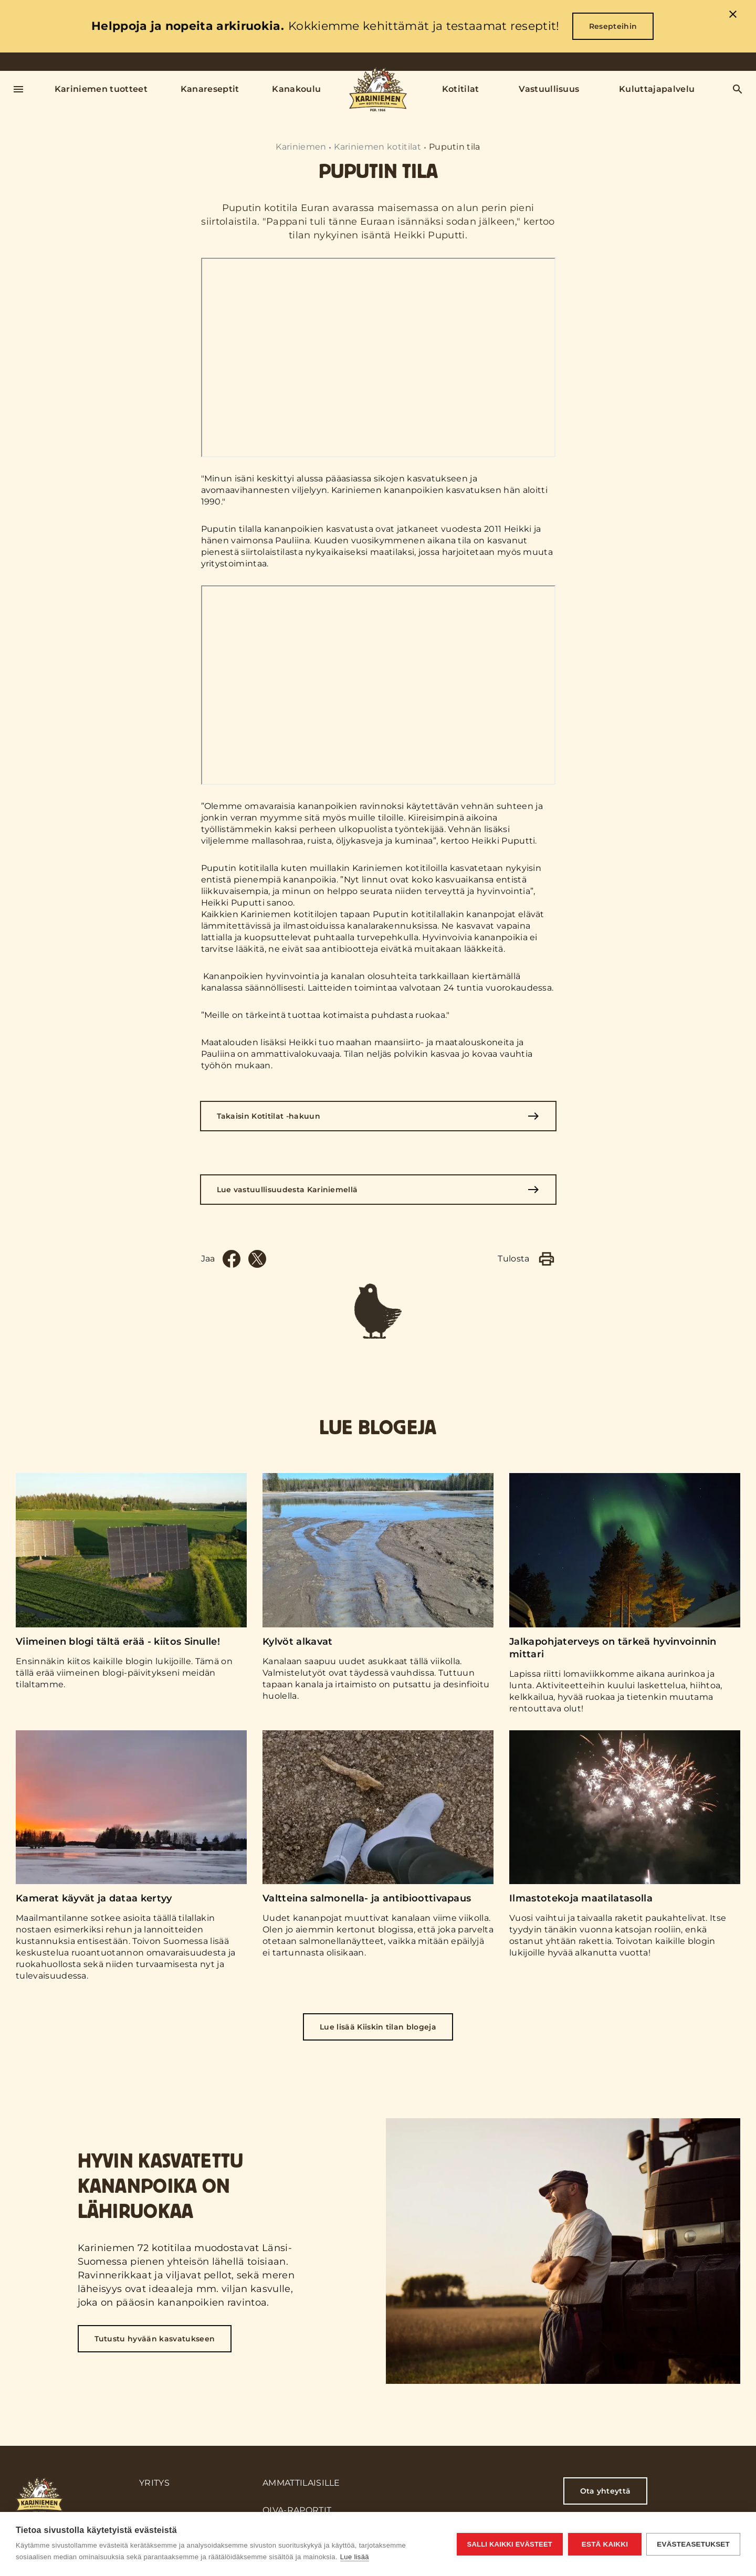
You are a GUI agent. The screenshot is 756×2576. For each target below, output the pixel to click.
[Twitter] (257, 1259)
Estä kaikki (604, 2544)
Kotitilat (460, 89)
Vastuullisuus (549, 89)
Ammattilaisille (301, 2483)
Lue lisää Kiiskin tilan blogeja (378, 2027)
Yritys (154, 2483)
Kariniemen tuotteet (101, 89)
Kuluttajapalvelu (657, 89)
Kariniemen (301, 147)
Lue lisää (354, 2557)
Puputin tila (454, 147)
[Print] (546, 1259)
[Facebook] (231, 1259)
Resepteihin (613, 26)
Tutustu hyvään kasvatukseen (154, 2338)
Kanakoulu (296, 89)
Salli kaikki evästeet (509, 2544)
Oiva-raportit (296, 2510)
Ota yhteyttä (605, 2491)
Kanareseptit (210, 89)
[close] (733, 16)
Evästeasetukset (693, 2544)
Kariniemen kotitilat (377, 147)
